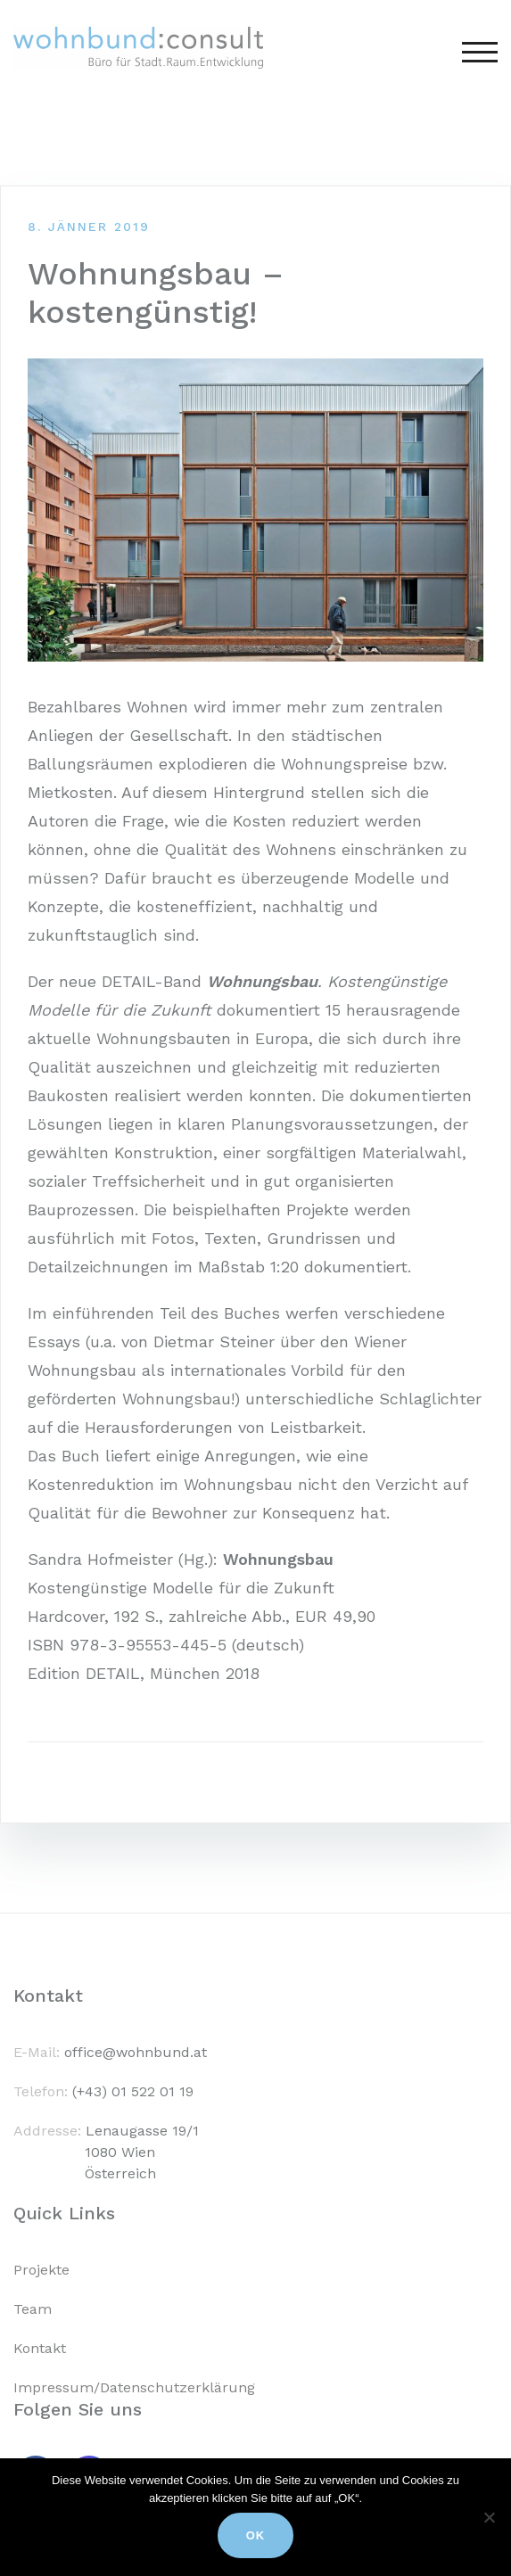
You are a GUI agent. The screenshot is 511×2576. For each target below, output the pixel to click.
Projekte (41, 2269)
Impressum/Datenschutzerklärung (134, 2387)
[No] (489, 2517)
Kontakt (39, 2348)
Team (32, 2308)
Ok (256, 2535)
